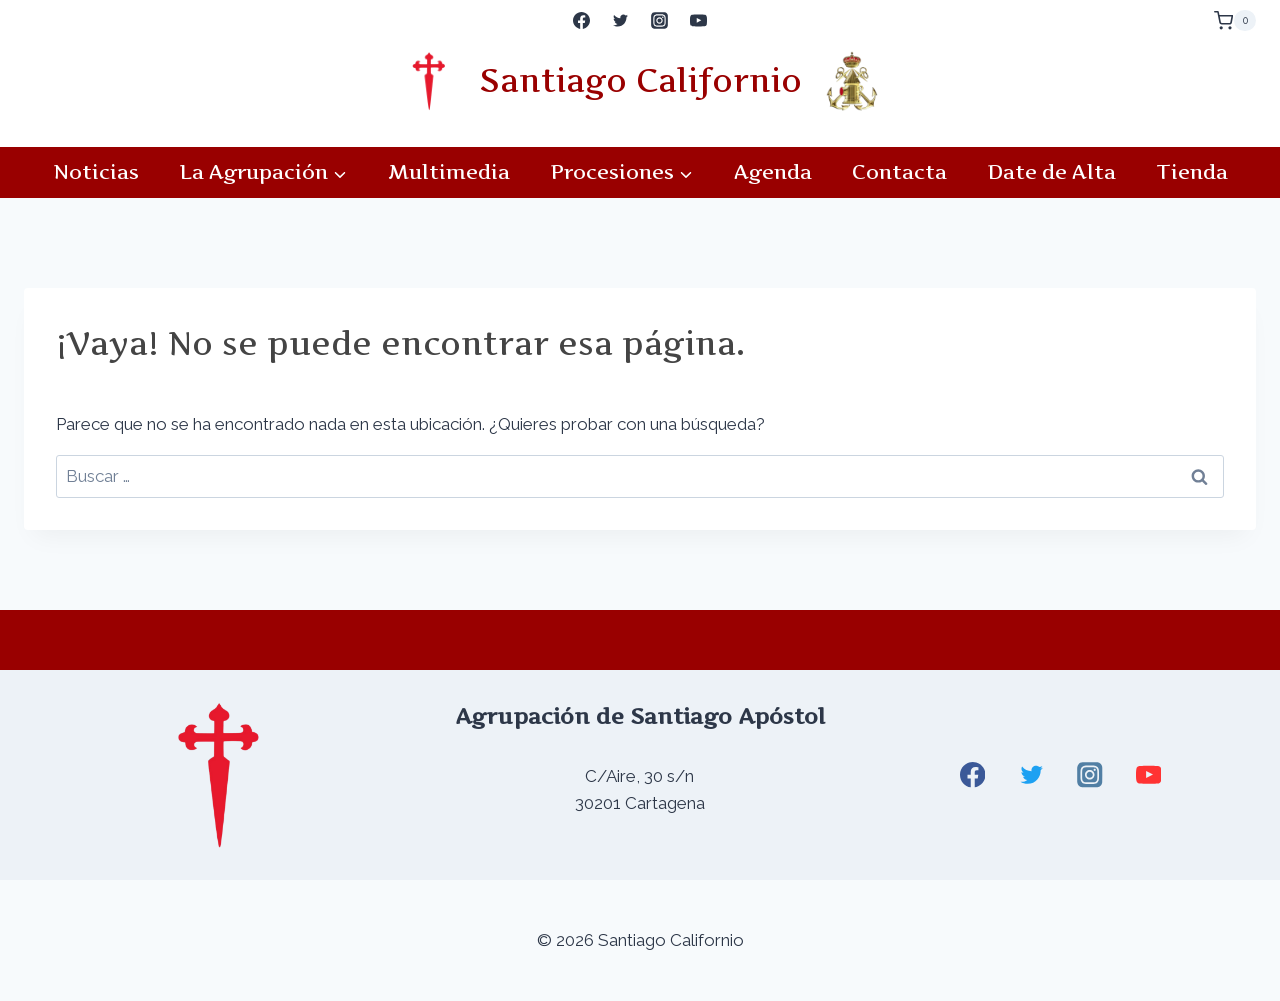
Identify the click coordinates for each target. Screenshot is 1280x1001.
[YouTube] (699, 21)
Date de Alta (1051, 172)
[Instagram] (660, 21)
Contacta (899, 172)
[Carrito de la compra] (1235, 20)
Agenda (773, 172)
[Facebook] (581, 21)
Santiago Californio (640, 80)
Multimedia (449, 172)
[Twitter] (620, 21)
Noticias (96, 172)
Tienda (1192, 172)
